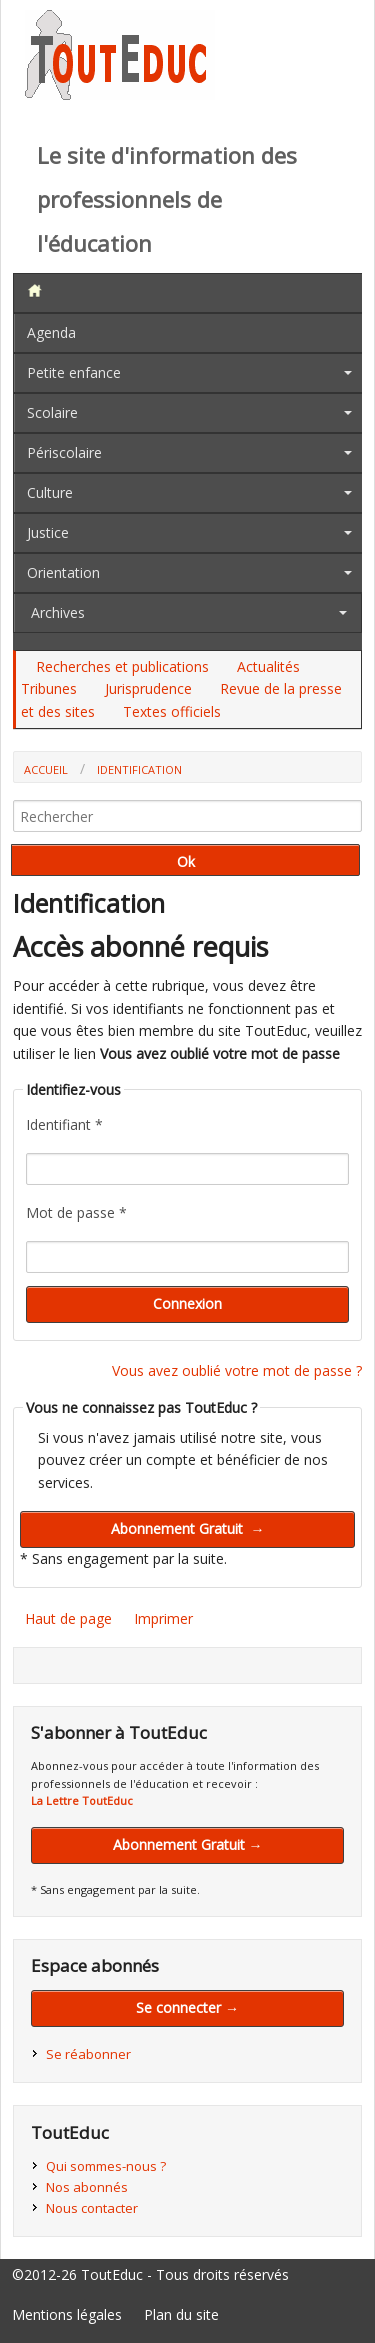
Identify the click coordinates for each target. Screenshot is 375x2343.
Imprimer (163, 1618)
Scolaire (52, 412)
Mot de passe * (76, 1212)
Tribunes (49, 688)
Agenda (51, 332)
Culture (50, 492)
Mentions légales (67, 2314)
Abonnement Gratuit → (188, 1844)
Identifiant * (64, 1124)
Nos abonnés (87, 2187)
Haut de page (68, 1618)
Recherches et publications (122, 666)
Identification (139, 769)
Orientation (63, 572)
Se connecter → (187, 2007)
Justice (48, 532)
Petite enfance (74, 372)
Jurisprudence (148, 688)
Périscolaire (64, 452)
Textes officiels (172, 711)
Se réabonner (88, 2054)
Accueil (46, 769)
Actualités (268, 666)
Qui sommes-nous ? (106, 2166)
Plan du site (181, 2314)
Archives (58, 612)
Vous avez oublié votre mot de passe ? (237, 1370)
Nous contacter (92, 2208)
